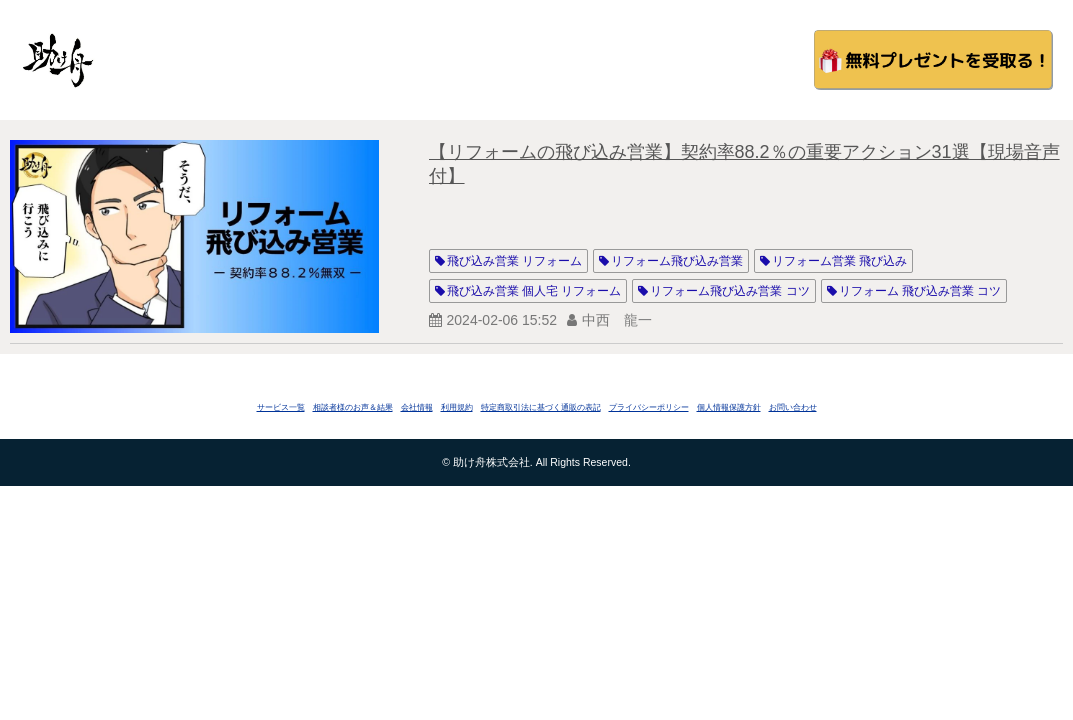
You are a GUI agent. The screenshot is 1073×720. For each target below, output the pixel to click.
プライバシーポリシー (649, 407)
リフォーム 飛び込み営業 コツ (920, 291)
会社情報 (417, 407)
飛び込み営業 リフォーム (514, 261)
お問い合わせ (793, 407)
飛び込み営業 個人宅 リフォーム (534, 291)
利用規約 (457, 407)
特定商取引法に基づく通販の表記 (541, 407)
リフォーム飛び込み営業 (677, 261)
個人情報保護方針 (729, 407)
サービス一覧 (281, 407)
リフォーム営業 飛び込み (839, 261)
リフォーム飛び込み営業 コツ (729, 291)
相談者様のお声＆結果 (353, 407)
